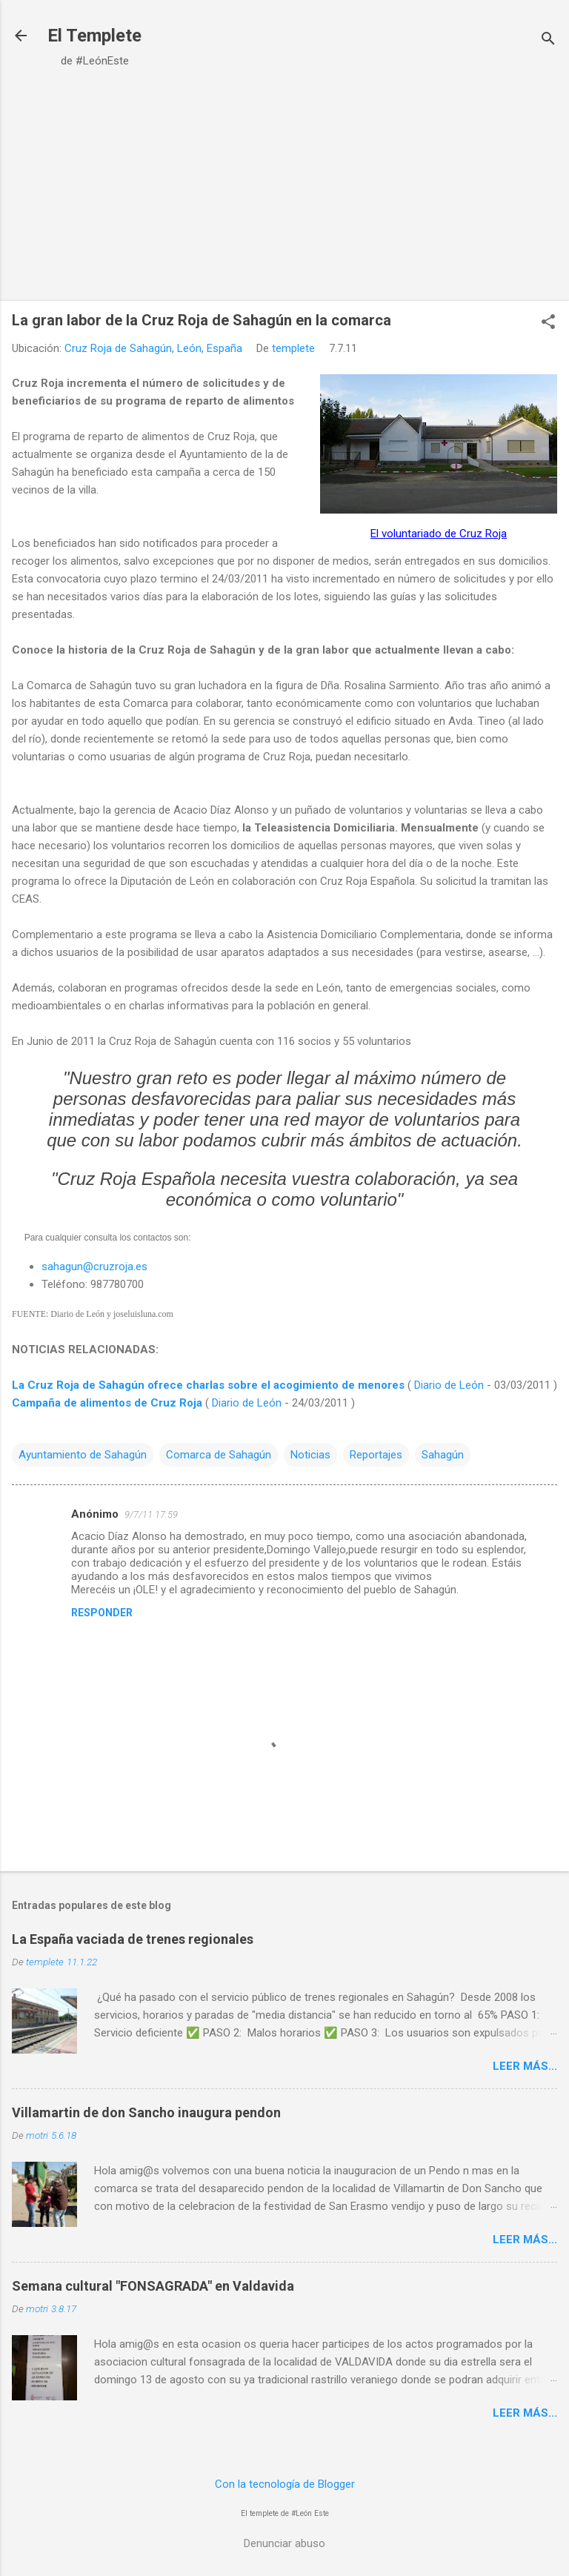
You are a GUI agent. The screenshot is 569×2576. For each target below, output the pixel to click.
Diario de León (449, 1385)
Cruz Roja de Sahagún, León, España (153, 348)
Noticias (310, 1454)
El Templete (94, 35)
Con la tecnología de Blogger (285, 2484)
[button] (548, 323)
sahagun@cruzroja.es (94, 1266)
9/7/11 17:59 (151, 1514)
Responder (102, 1613)
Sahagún (443, 1454)
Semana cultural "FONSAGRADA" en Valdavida (153, 2286)
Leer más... (525, 2066)
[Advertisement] (284, 186)
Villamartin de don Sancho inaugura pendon (146, 2112)
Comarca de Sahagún (218, 1454)
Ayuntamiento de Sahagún (83, 1454)
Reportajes (376, 1454)
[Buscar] (548, 40)
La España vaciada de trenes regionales (132, 1939)
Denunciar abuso (284, 2543)
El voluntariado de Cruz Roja (438, 533)
